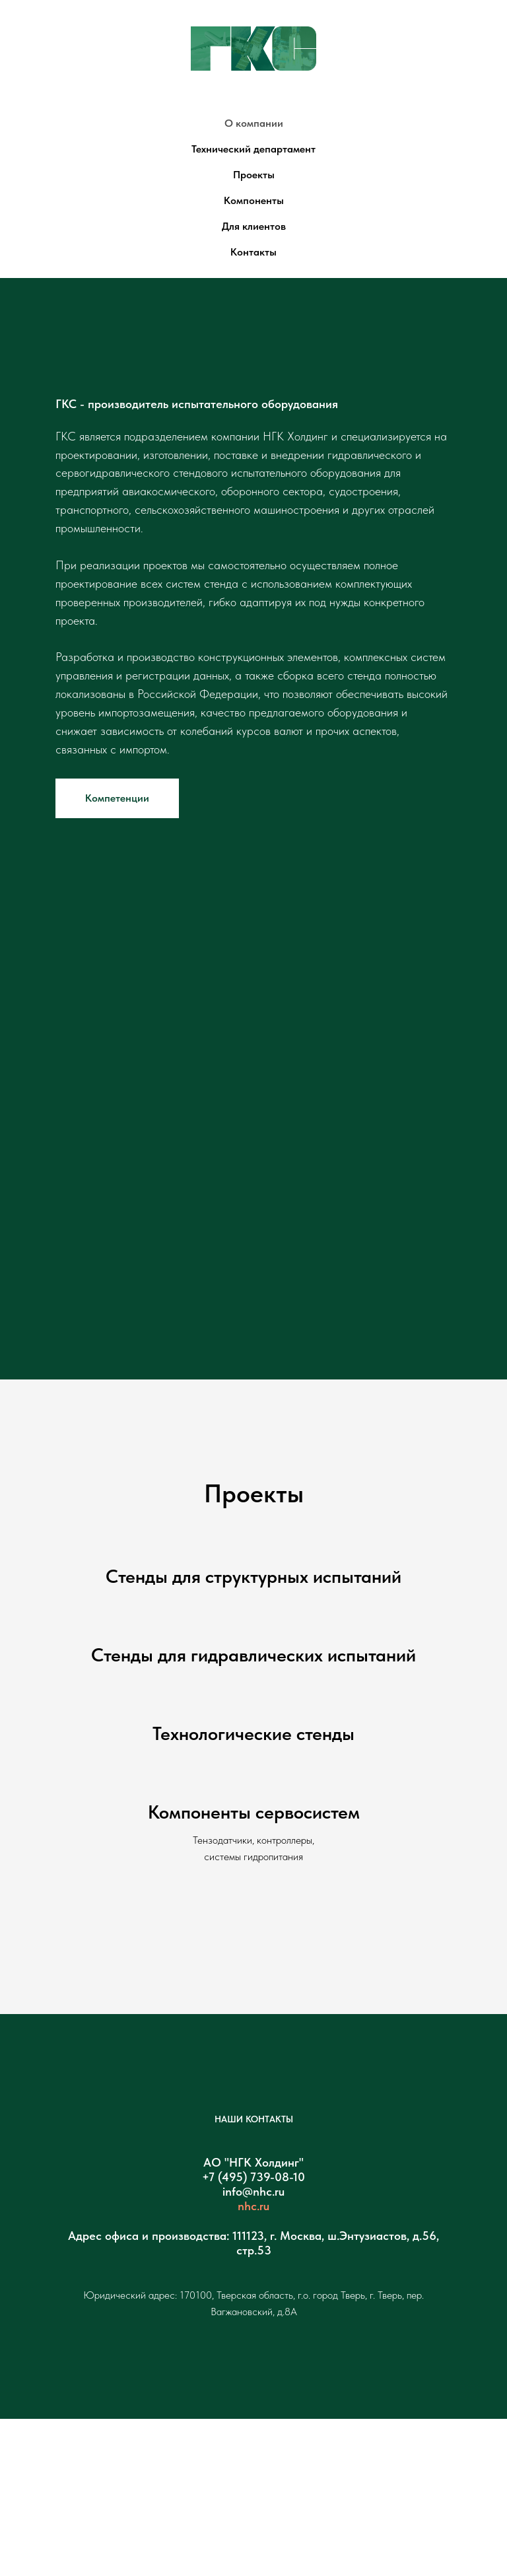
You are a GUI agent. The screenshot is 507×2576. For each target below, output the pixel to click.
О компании (253, 123)
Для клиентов (254, 226)
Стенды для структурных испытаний (253, 1576)
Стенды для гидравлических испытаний (253, 1655)
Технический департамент (253, 149)
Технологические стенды (253, 1733)
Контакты (253, 252)
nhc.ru (253, 2206)
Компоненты (254, 200)
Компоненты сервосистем (254, 1812)
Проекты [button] (254, 174)
